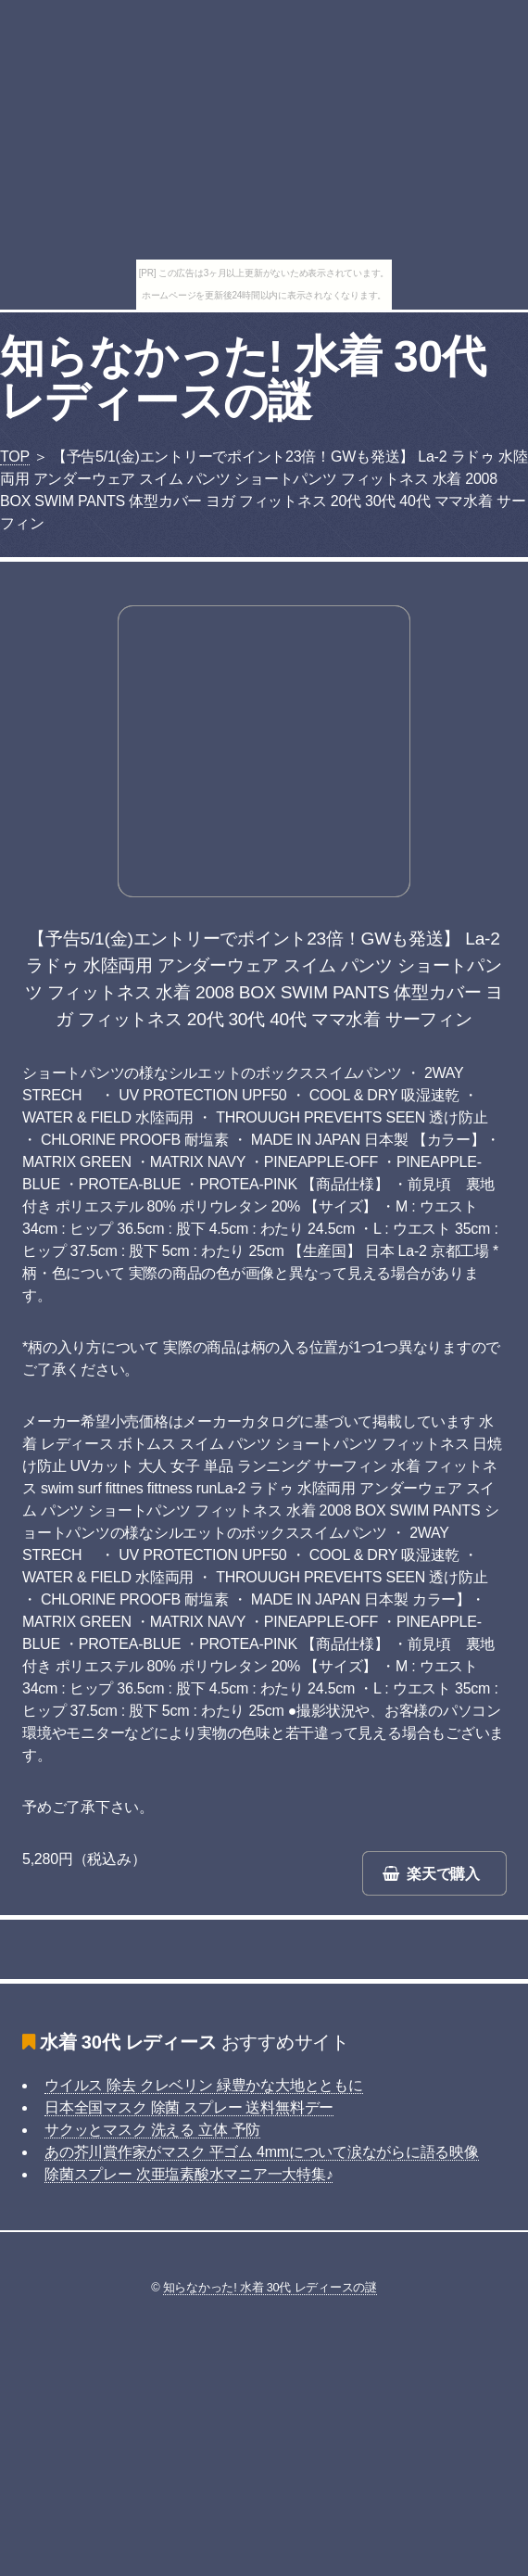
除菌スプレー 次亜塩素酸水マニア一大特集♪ (188, 2174)
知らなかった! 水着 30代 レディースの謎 (243, 378)
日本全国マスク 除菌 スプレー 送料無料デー (188, 2107)
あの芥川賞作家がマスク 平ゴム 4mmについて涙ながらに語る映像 (261, 2152)
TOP (15, 456)
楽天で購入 (443, 1874)
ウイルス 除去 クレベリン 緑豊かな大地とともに (203, 2085)
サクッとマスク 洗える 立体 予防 (152, 2130)
